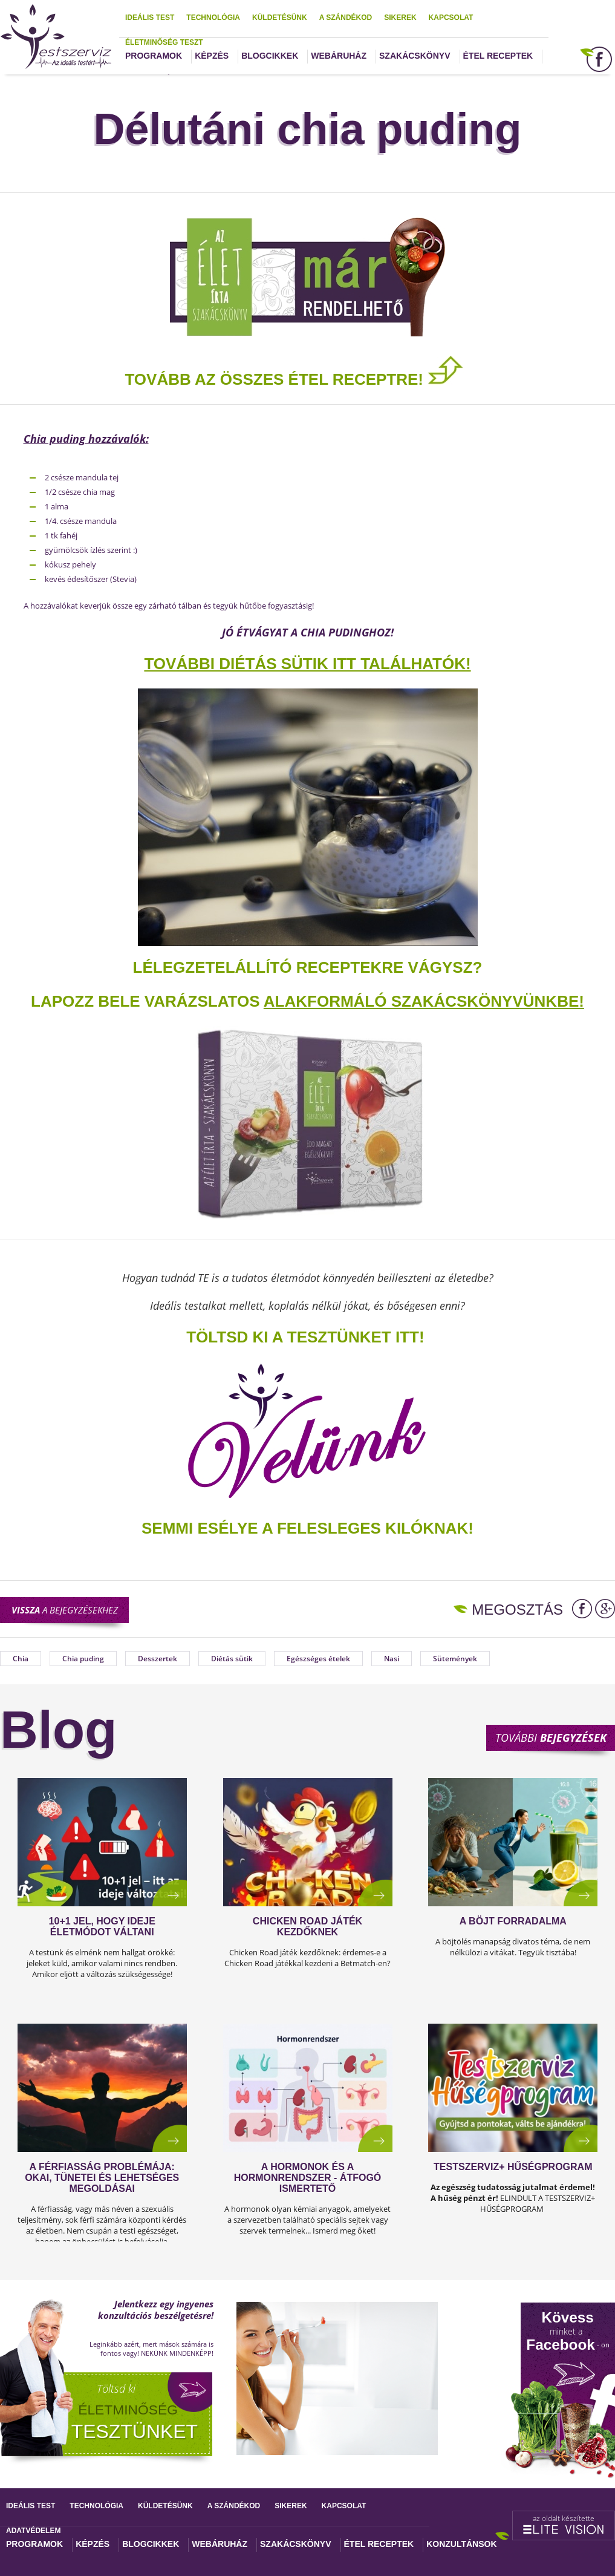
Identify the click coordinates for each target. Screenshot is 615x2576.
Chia (20, 1658)
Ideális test (149, 17)
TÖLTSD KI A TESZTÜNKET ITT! (305, 1337)
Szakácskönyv (414, 55)
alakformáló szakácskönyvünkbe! (424, 1001)
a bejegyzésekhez (64, 1610)
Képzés (212, 55)
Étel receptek (498, 55)
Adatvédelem (33, 2530)
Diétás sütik (232, 1658)
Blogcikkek (269, 55)
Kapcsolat (451, 17)
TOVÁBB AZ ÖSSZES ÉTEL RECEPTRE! (294, 379)
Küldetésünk (279, 17)
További (551, 1737)
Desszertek (157, 1658)
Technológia (213, 17)
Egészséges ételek (318, 1658)
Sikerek (400, 17)
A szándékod (346, 17)
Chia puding (83, 1658)
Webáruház (338, 55)
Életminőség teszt (164, 42)
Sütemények (455, 1658)
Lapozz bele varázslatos (147, 1001)
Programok (153, 55)
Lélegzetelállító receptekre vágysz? (308, 967)
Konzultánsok (461, 2544)
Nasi (391, 1658)
